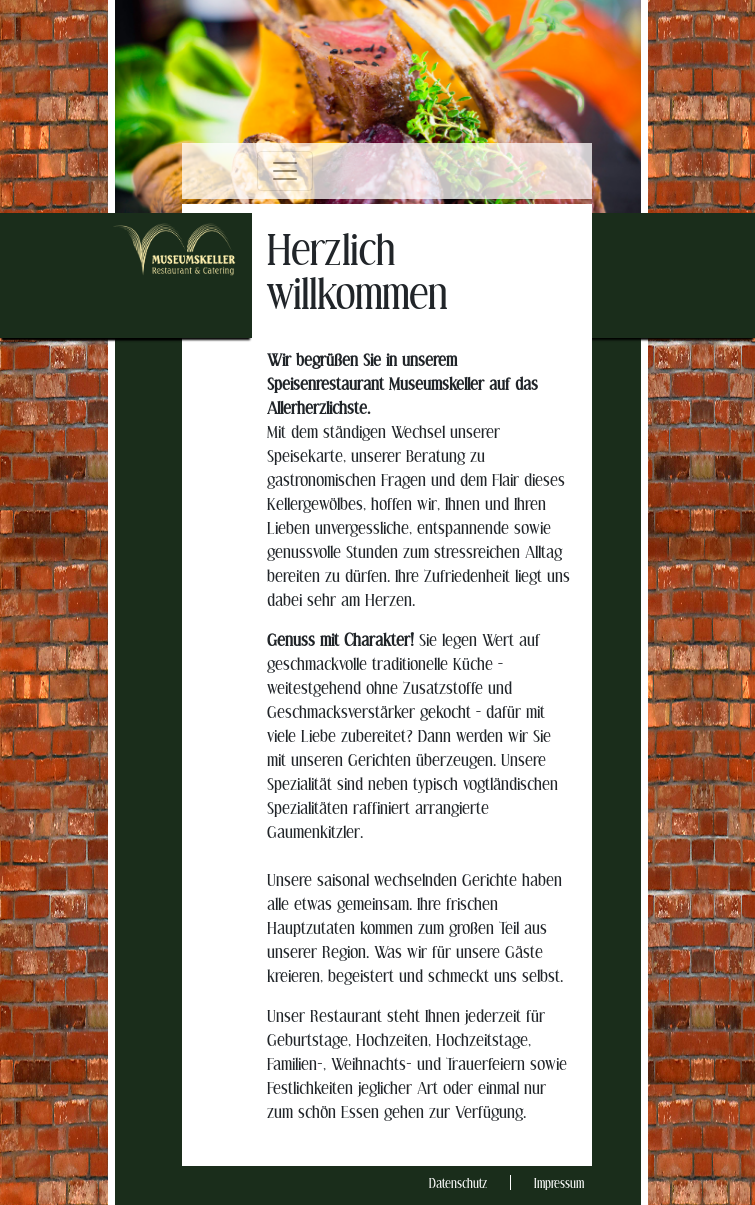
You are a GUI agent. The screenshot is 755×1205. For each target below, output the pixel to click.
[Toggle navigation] (285, 171)
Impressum (559, 1184)
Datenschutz (458, 1184)
